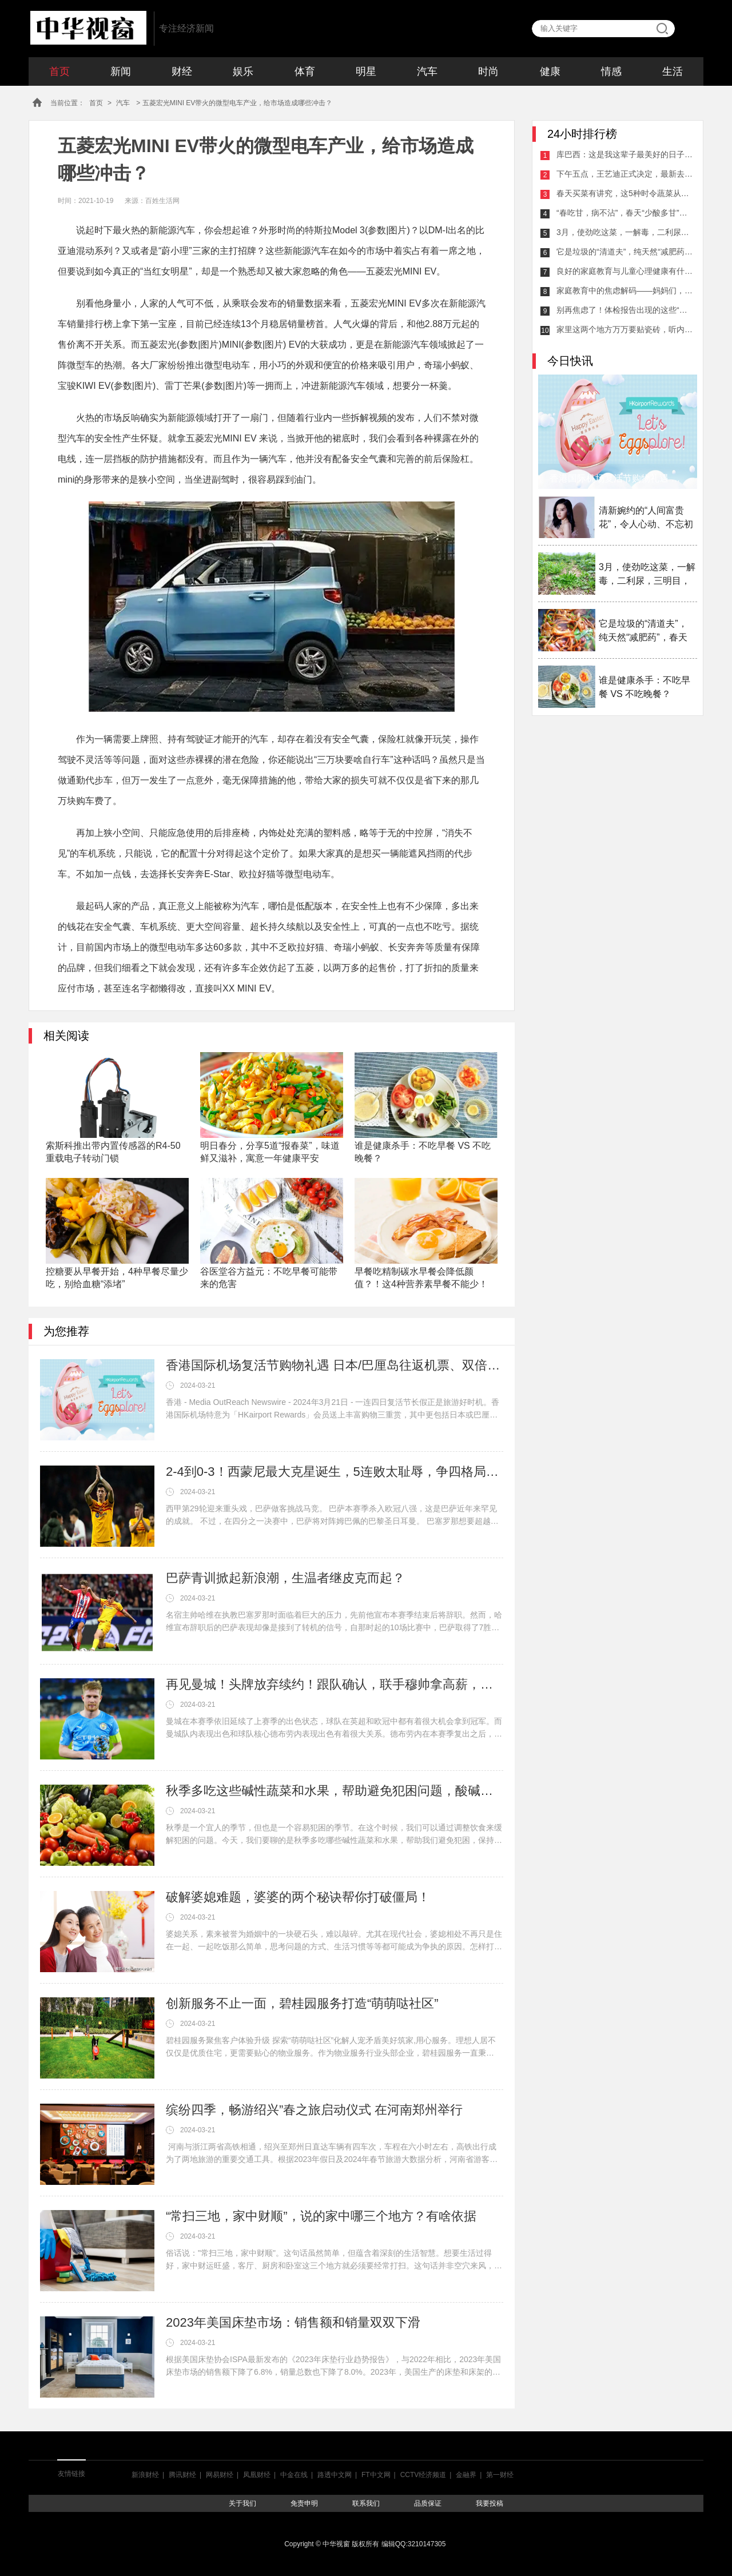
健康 (550, 71)
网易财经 (219, 2475)
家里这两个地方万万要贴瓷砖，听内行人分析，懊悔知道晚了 (625, 329)
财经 (182, 71)
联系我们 (366, 2503)
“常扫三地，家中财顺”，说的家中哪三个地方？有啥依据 (321, 2216)
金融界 (466, 2475)
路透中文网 (334, 2475)
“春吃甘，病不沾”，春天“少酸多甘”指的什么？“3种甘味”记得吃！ (625, 212)
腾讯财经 (182, 2475)
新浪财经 (145, 2475)
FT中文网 (376, 2475)
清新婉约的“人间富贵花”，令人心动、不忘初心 (646, 518)
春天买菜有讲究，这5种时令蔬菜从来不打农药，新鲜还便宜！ (625, 193)
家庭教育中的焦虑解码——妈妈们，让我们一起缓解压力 (625, 290)
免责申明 (304, 2503)
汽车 (427, 71)
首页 (59, 71)
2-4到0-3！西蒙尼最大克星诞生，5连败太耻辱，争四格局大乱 (334, 1471)
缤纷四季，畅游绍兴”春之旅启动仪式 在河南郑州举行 (314, 2110)
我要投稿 (489, 2503)
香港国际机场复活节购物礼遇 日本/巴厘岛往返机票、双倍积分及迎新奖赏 (334, 1365)
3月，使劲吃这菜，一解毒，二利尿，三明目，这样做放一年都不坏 (625, 232)
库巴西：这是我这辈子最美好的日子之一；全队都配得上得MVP (625, 154)
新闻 (120, 71)
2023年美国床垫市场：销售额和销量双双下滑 (293, 2322)
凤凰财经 (256, 2475)
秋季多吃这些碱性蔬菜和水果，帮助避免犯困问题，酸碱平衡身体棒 (334, 1790)
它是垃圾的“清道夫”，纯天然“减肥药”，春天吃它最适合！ (625, 251)
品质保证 (427, 2503)
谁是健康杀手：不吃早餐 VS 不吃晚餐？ (644, 687)
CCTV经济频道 (423, 2475)
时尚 (488, 71)
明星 (366, 71)
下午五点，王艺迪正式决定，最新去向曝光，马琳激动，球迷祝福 (625, 173)
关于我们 (242, 2503)
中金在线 (294, 2475)
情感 (611, 71)
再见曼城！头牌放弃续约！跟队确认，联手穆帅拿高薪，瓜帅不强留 (334, 1684)
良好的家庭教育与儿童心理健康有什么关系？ (625, 271)
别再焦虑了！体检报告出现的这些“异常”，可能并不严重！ (625, 309)
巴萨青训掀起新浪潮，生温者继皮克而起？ (285, 1578)
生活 (672, 71)
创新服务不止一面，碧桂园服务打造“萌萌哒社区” (302, 2003)
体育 (305, 71)
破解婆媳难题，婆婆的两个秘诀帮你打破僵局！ (298, 1897)
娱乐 (243, 71)
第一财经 (500, 2475)
